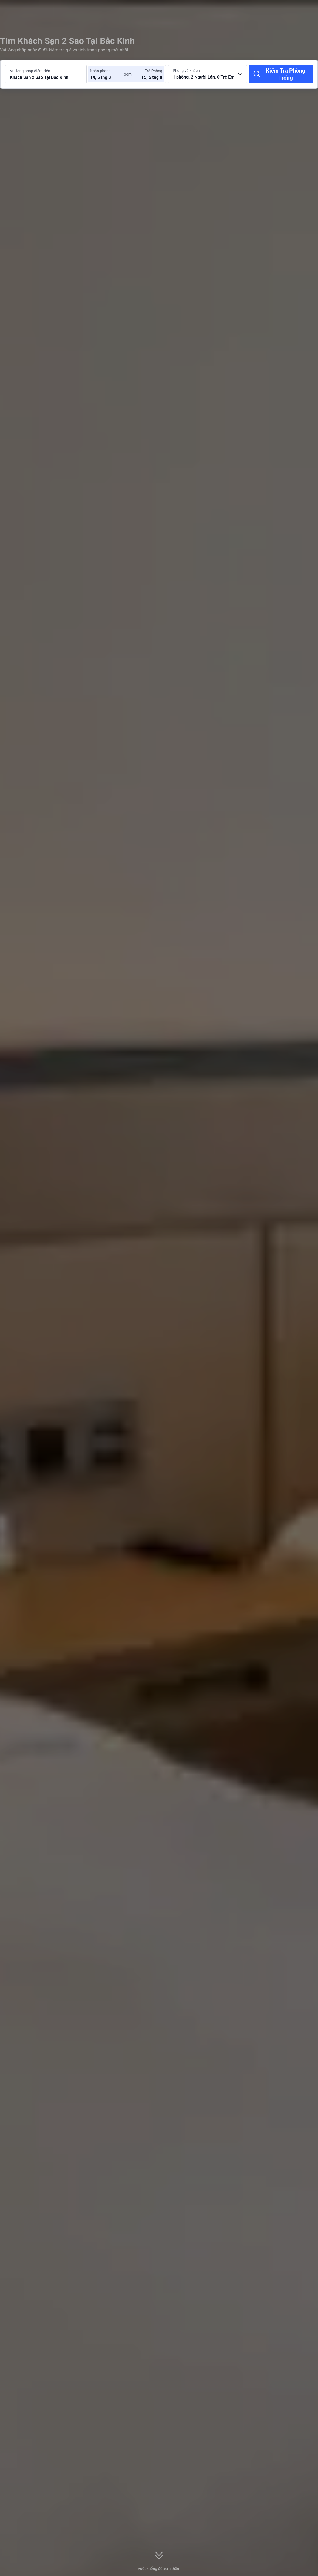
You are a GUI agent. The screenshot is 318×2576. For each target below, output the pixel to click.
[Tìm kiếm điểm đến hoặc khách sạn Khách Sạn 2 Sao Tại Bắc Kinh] (44, 74)
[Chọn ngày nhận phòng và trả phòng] (106, 74)
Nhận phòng (100, 71)
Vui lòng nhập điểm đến (30, 71)
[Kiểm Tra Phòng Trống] (281, 74)
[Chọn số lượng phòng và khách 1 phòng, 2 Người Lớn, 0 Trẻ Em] (207, 74)
